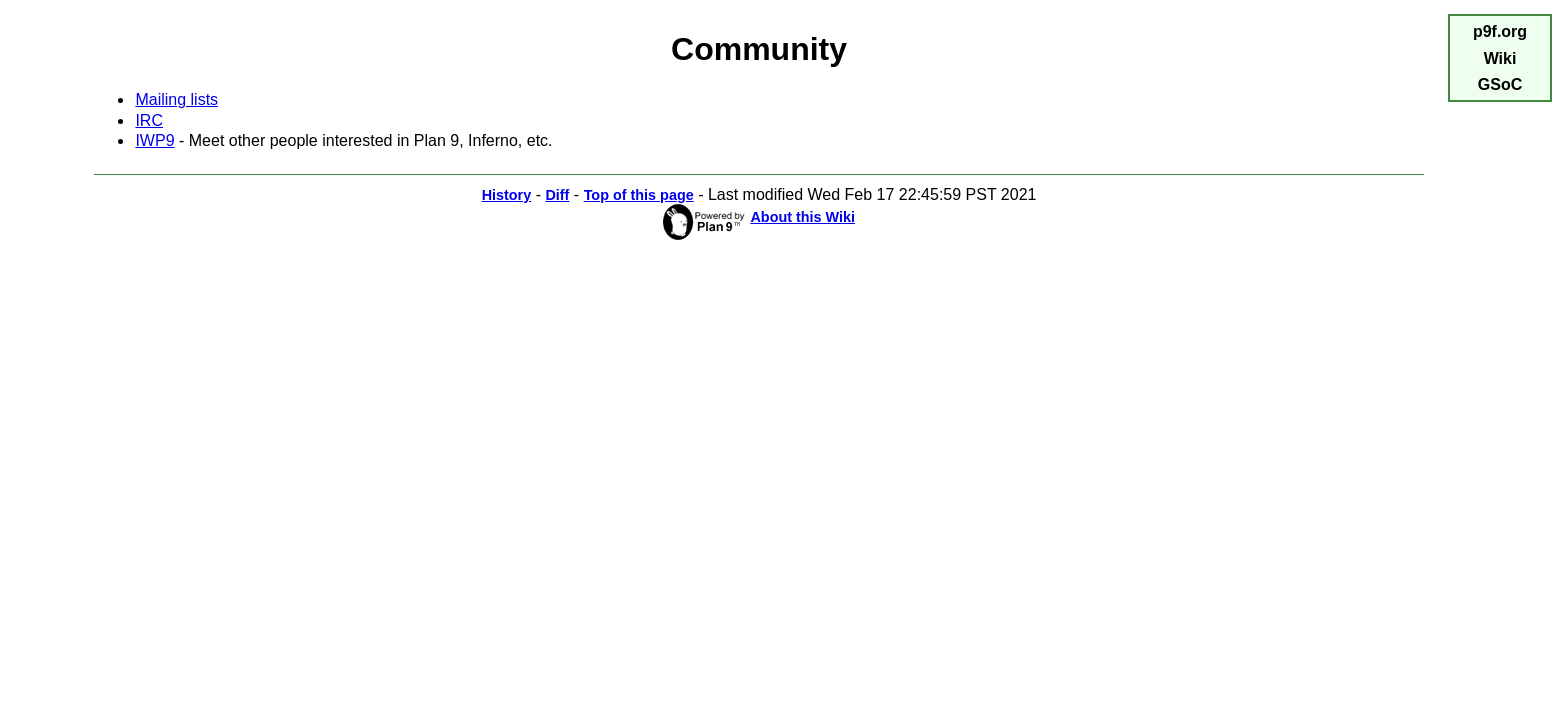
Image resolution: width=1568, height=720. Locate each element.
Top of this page (639, 195)
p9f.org (1500, 31)
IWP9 (154, 140)
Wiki (1500, 58)
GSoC (1500, 84)
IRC (149, 120)
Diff (557, 195)
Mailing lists (176, 99)
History (507, 195)
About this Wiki (802, 217)
